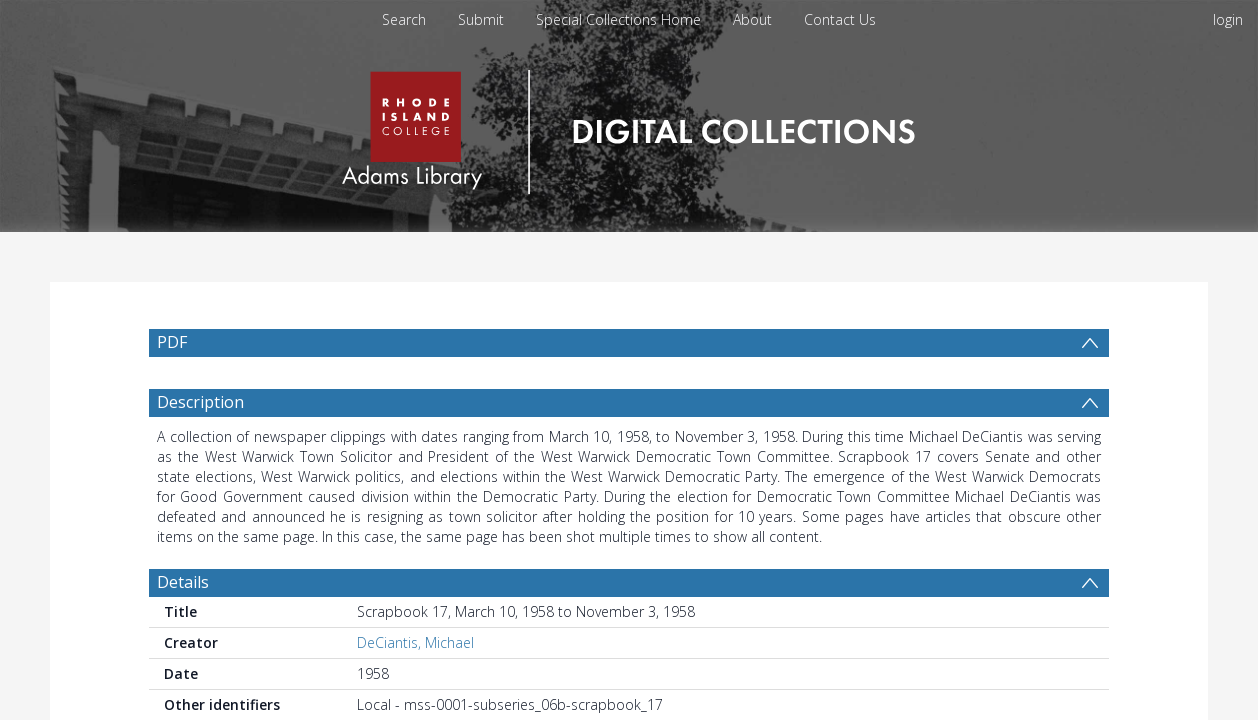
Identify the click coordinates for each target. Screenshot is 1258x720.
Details (183, 582)
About (752, 19)
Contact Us (840, 19)
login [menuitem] (1228, 19)
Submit (481, 19)
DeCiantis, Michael (415, 642)
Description (200, 402)
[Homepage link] (628, 126)
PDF (172, 342)
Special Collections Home (618, 19)
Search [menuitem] (404, 19)
